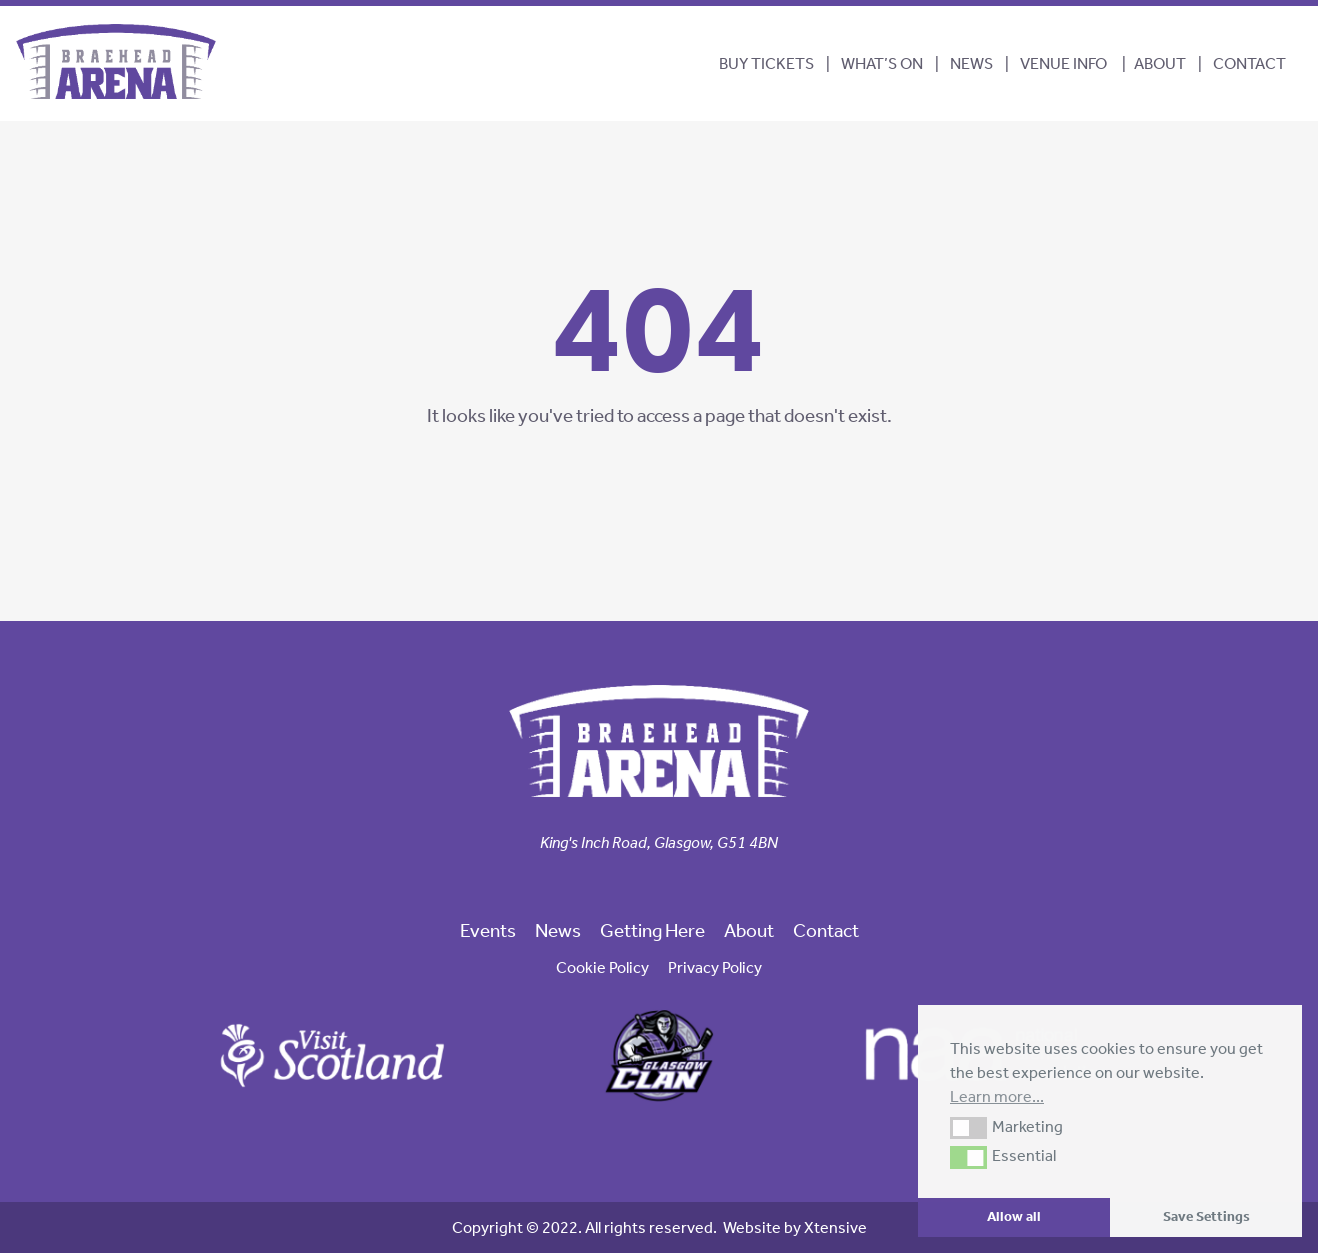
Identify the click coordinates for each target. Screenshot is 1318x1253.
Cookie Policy (602, 967)
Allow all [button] (1014, 1216)
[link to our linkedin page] (675, 877)
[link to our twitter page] (643, 877)
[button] (968, 1128)
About (1160, 63)
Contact (1249, 63)
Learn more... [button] (997, 1096)
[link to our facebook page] (627, 877)
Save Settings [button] (1206, 1216)
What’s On (882, 63)
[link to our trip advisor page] (691, 877)
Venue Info (1063, 63)
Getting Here (652, 930)
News (971, 63)
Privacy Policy (715, 967)
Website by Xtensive (795, 1227)
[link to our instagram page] (659, 877)
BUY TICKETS (766, 63)
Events (488, 930)
